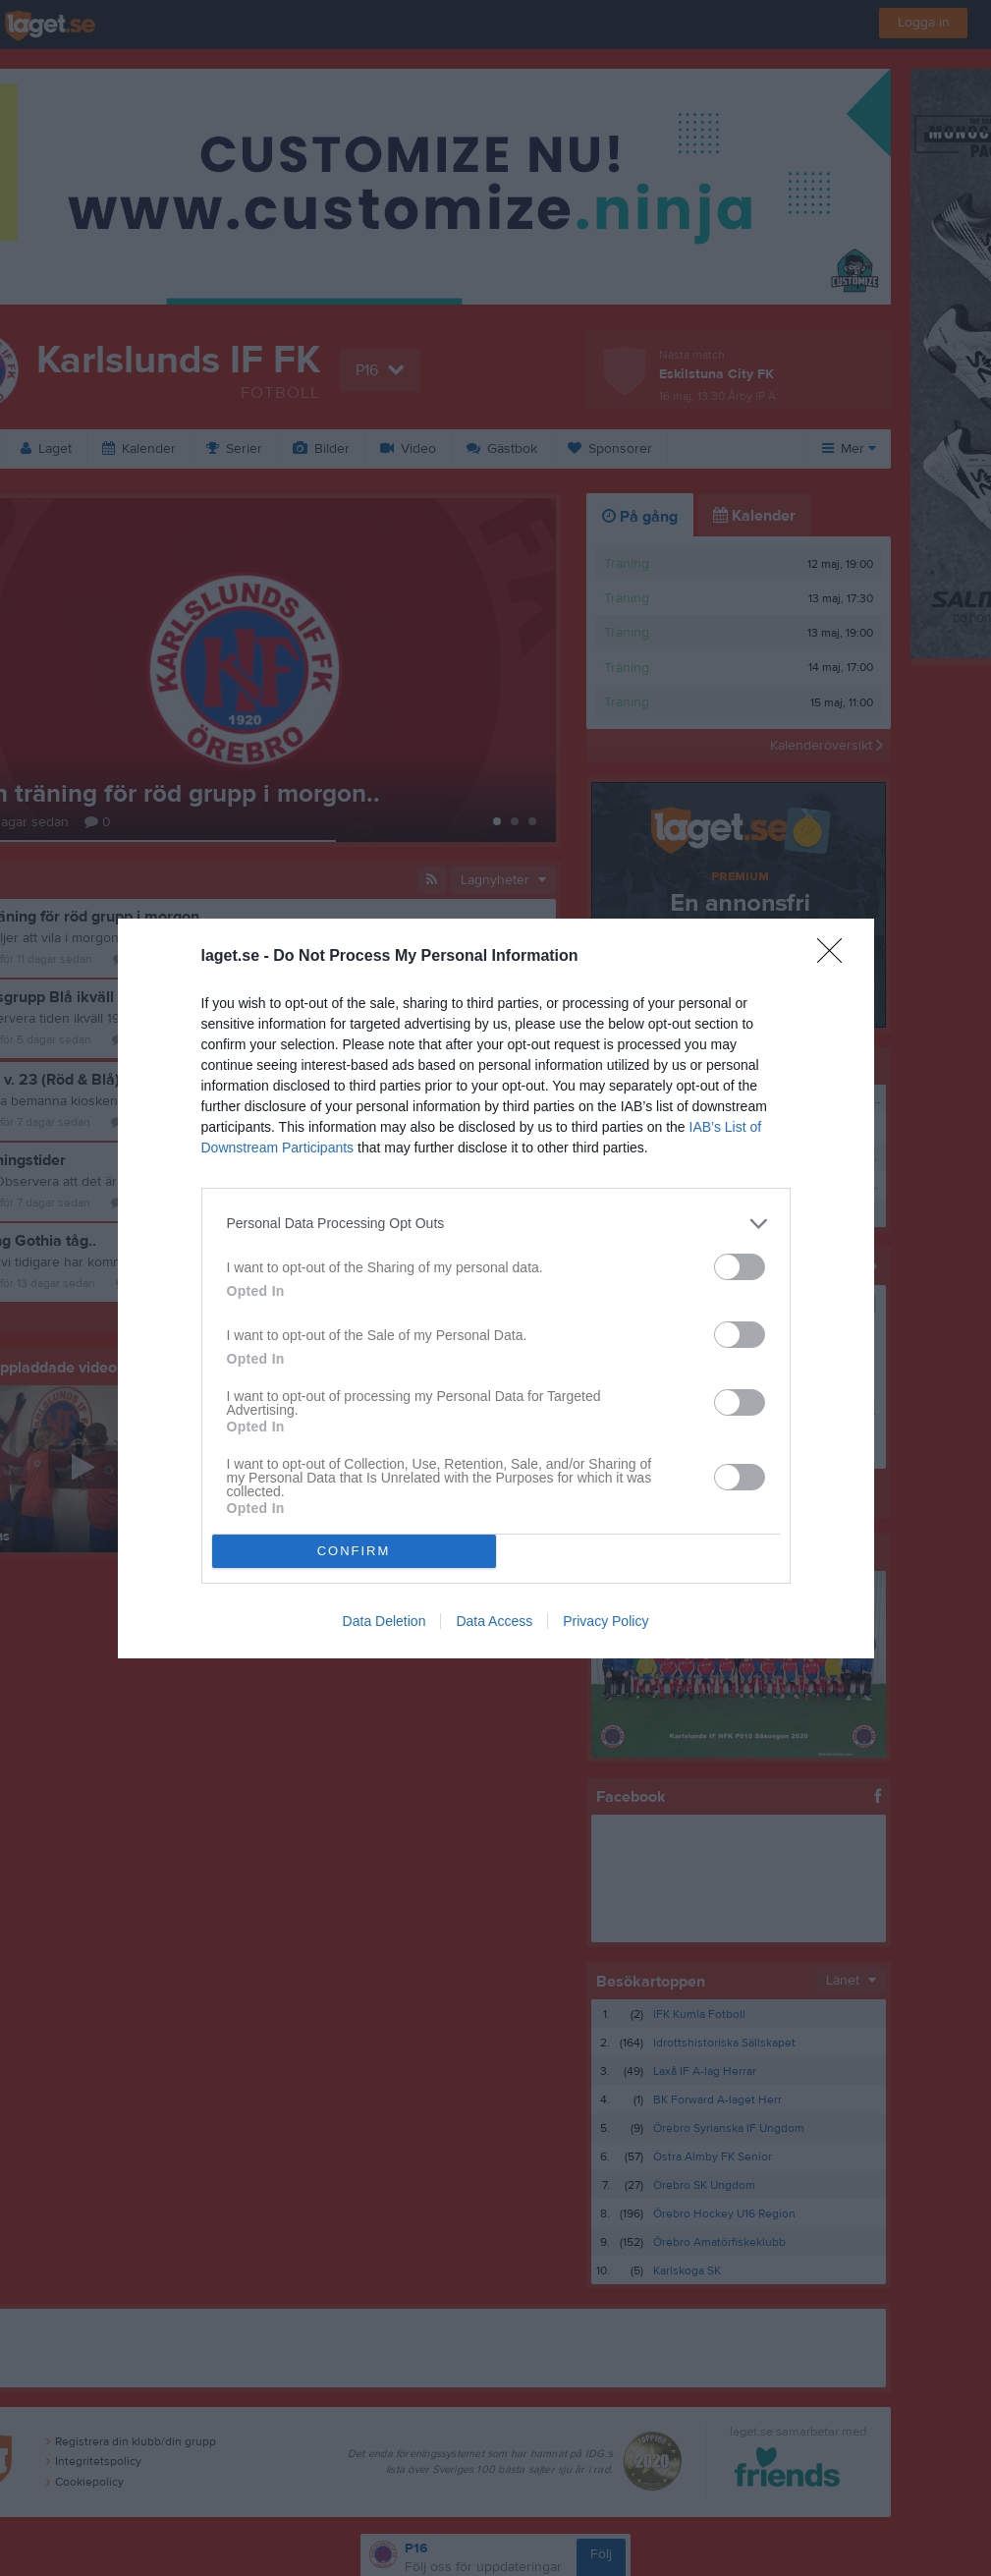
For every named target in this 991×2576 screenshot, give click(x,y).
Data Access (494, 1621)
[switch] (739, 1267)
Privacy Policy (605, 1621)
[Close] (835, 957)
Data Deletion (384, 1621)
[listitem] (496, 1223)
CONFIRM (354, 1550)
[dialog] (496, 1288)
